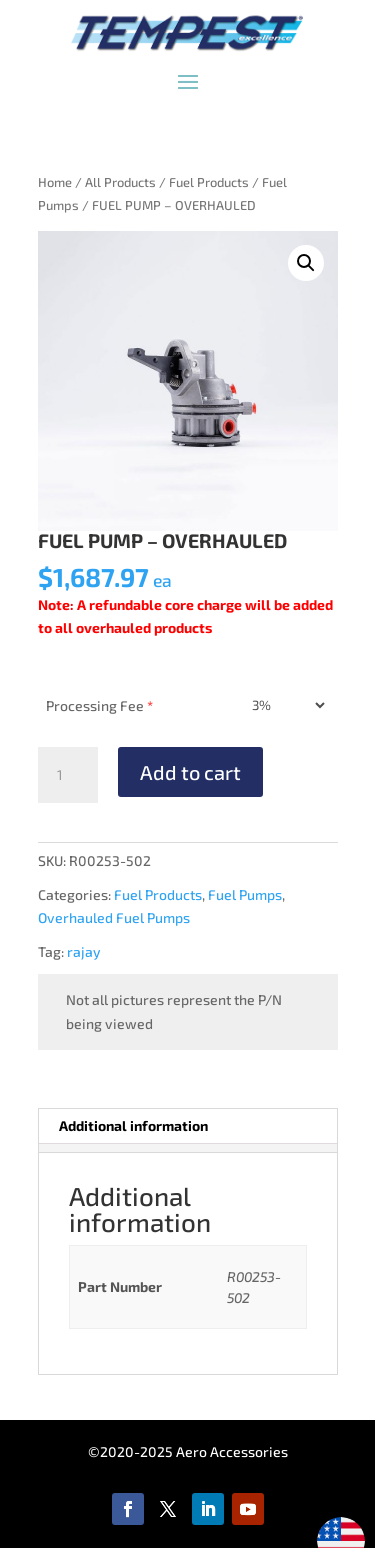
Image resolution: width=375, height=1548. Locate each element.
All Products (120, 182)
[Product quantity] (68, 775)
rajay (84, 951)
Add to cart (190, 772)
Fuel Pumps (245, 894)
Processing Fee (99, 705)
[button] (306, 263)
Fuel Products (209, 182)
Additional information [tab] (133, 1125)
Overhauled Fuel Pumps (114, 917)
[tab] (187, 1148)
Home (55, 182)
